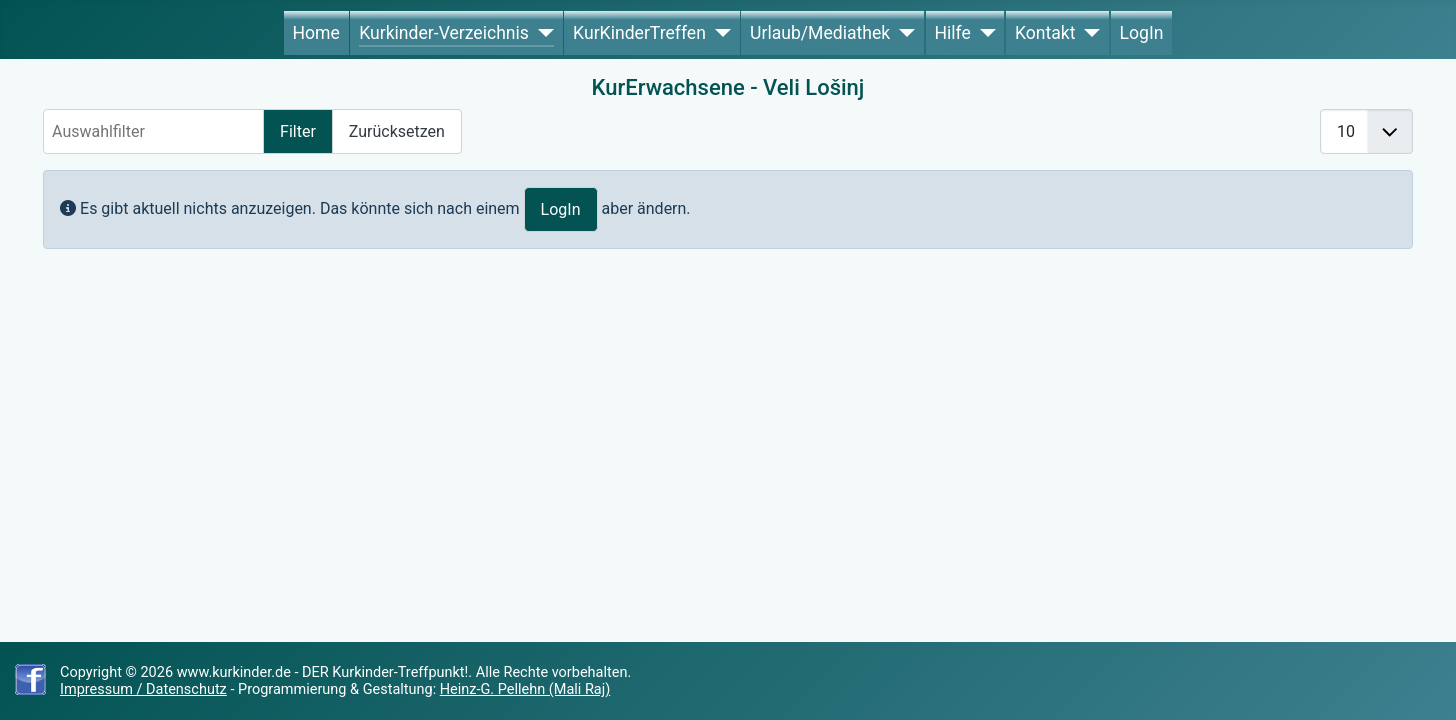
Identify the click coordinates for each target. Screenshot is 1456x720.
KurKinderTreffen (639, 33)
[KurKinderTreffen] (718, 33)
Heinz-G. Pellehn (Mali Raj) (525, 689)
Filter (298, 131)
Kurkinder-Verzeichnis (444, 33)
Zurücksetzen (397, 131)
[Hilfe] (983, 33)
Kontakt (1045, 33)
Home (315, 33)
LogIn (1142, 33)
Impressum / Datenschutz (143, 689)
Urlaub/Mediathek (820, 33)
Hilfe (952, 33)
